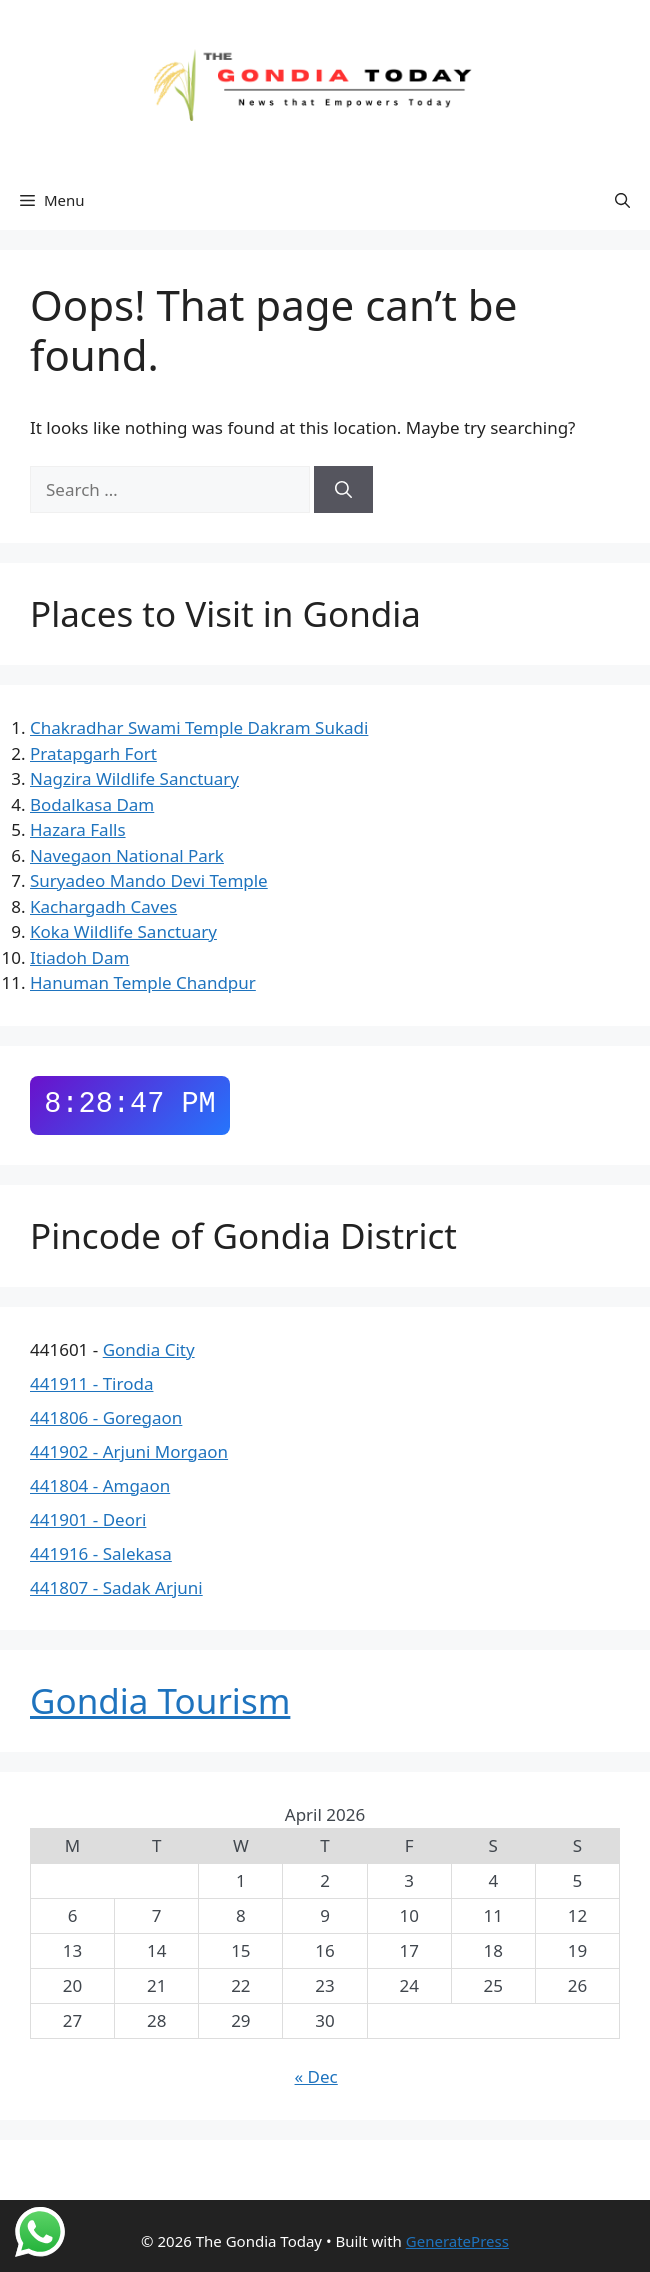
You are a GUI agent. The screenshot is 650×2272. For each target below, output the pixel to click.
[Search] (343, 490)
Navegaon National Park (127, 855)
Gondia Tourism (160, 1700)
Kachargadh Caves (103, 906)
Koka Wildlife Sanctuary (123, 931)
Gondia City (149, 1349)
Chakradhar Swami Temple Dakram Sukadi (199, 727)
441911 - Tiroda (91, 1383)
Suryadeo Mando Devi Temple (149, 880)
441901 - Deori (88, 1519)
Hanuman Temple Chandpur (143, 982)
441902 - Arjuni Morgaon (129, 1451)
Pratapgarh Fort (93, 753)
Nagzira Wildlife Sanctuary (134, 778)
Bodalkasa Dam (92, 804)
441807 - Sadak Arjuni (116, 1587)
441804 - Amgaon (100, 1485)
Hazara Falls (78, 829)
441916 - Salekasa (101, 1553)
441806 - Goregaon (106, 1417)
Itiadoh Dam (79, 957)
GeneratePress (457, 2241)
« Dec (316, 2076)
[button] (622, 200)
